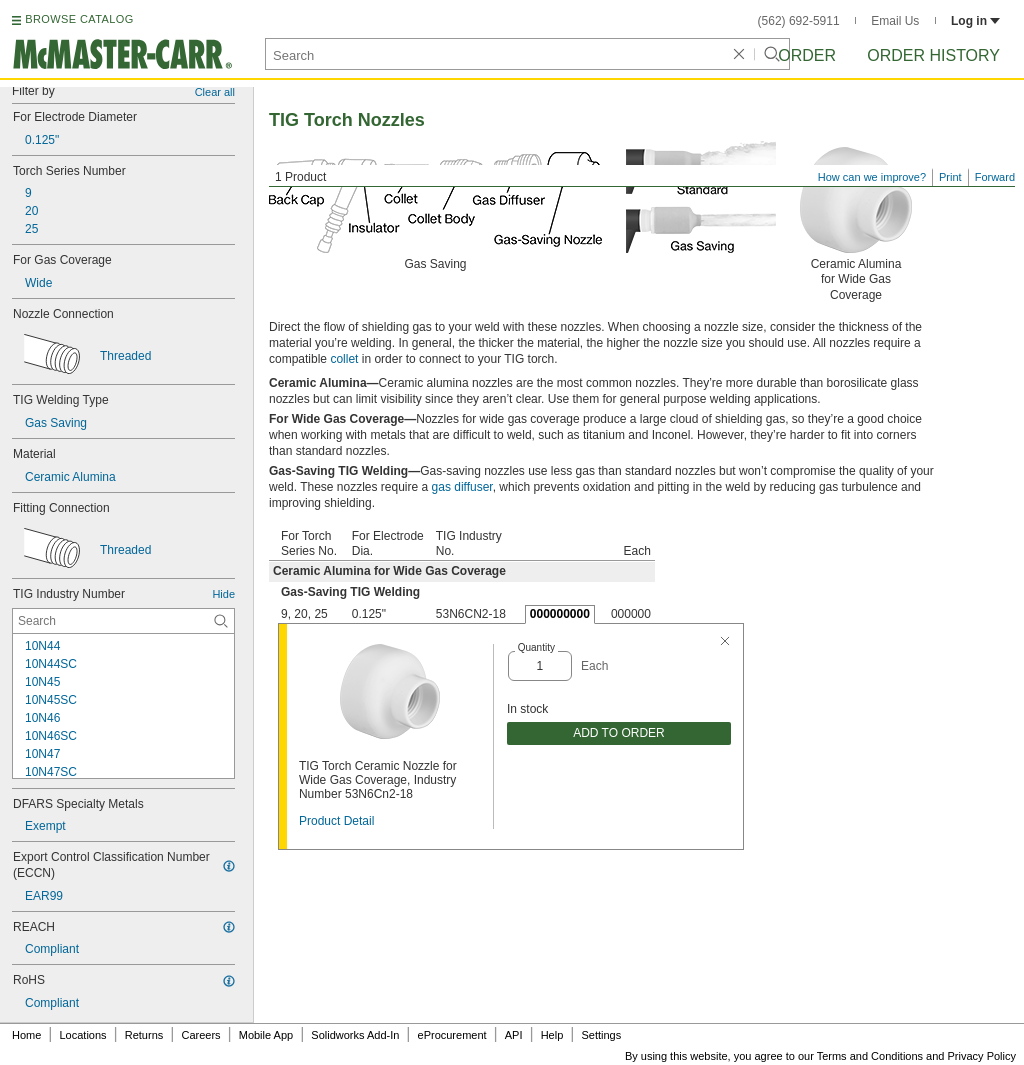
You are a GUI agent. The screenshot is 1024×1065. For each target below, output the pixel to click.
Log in (975, 21)
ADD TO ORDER (619, 733)
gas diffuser (462, 487)
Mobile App (266, 1035)
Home (26, 1035)
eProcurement (452, 1035)
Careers (200, 1035)
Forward (995, 177)
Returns (144, 1035)
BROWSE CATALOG (79, 19)
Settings (601, 1035)
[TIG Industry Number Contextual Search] (123, 621)
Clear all (215, 92)
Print (950, 177)
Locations (83, 1035)
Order (807, 55)
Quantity (536, 647)
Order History (933, 55)
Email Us (895, 21)
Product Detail (336, 821)
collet (344, 359)
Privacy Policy (982, 1056)
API (514, 1035)
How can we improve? (872, 177)
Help (552, 1035)
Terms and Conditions (870, 1056)
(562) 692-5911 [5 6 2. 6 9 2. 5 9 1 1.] (799, 21)
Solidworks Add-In (355, 1035)
